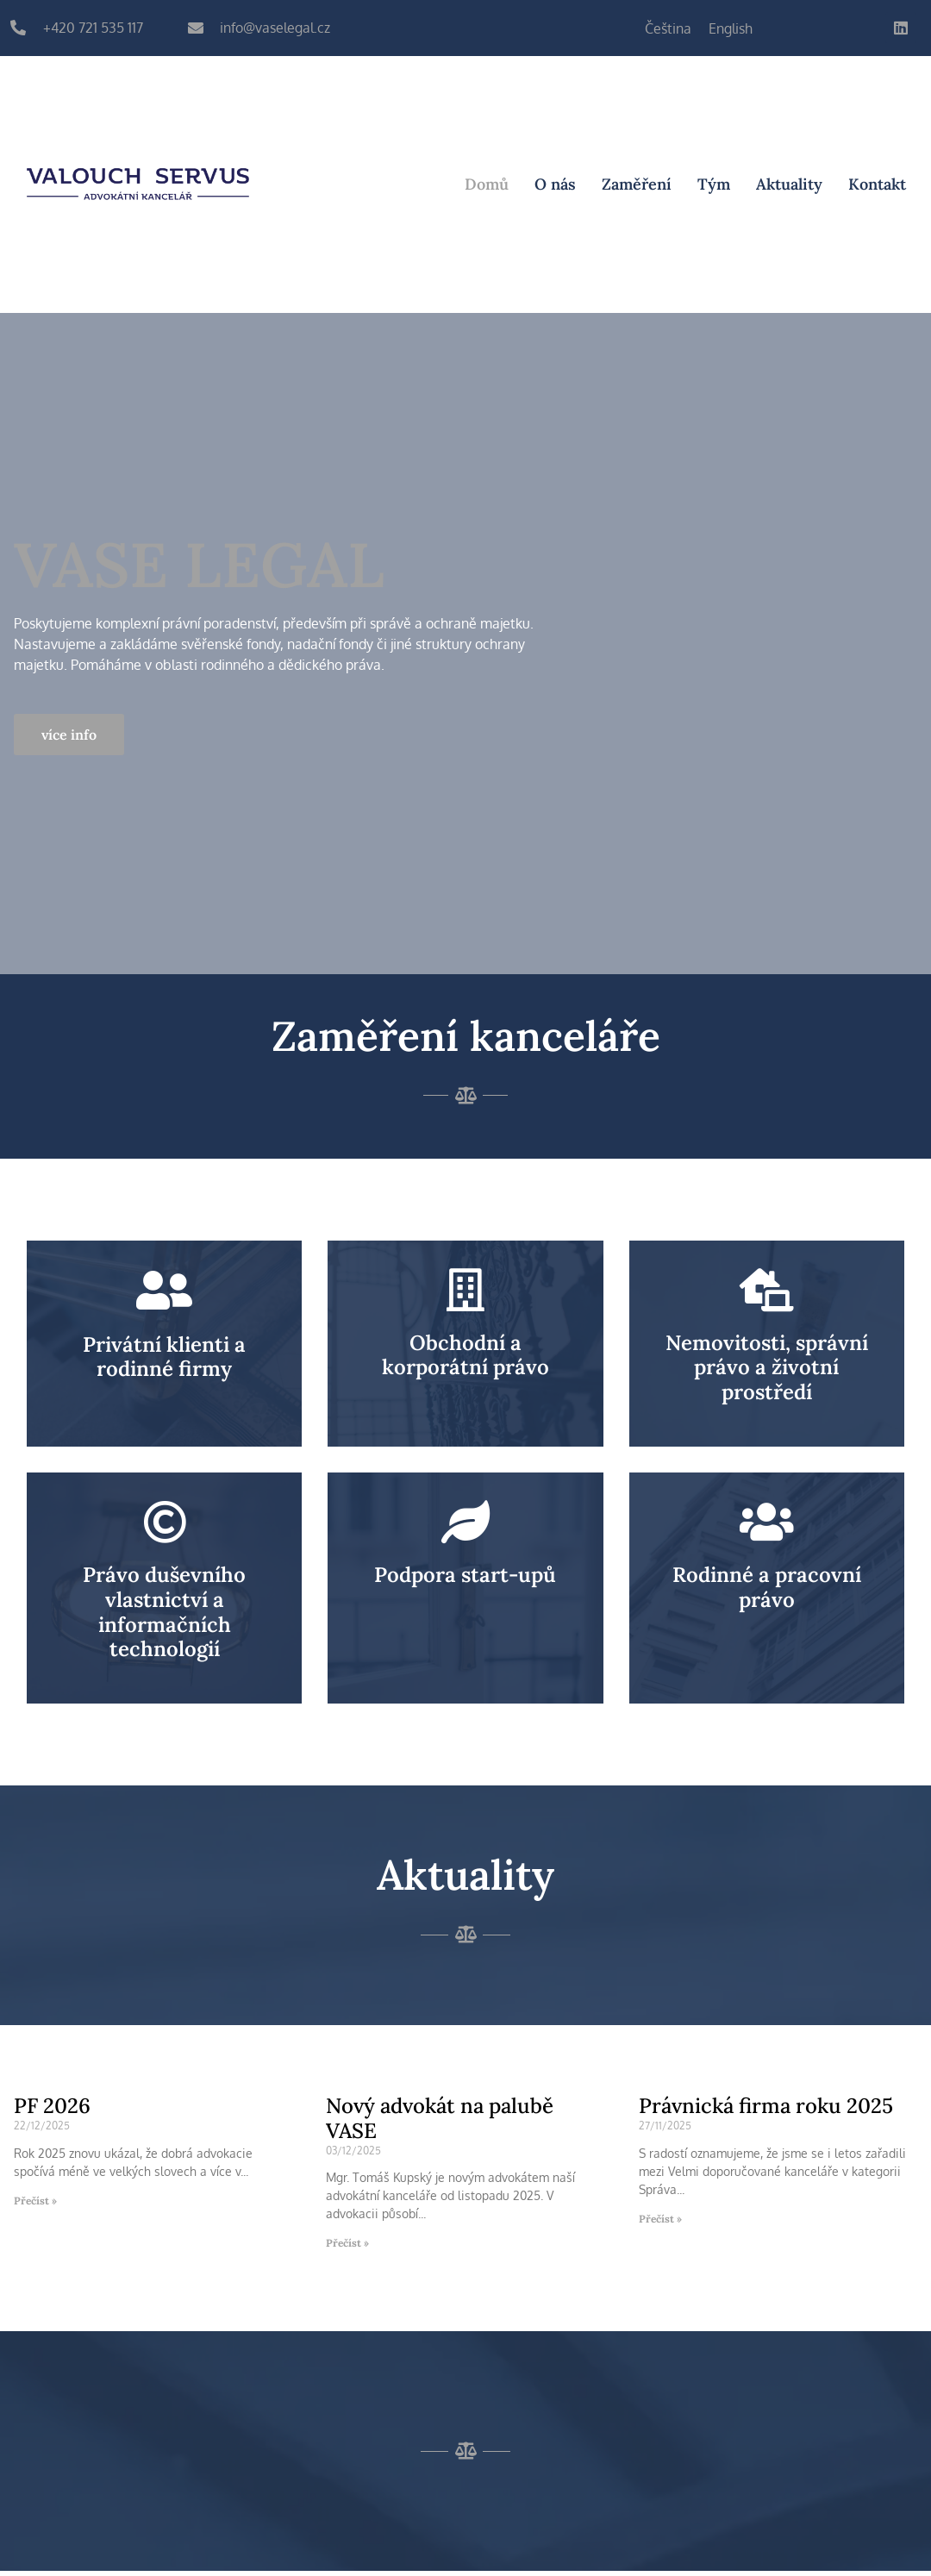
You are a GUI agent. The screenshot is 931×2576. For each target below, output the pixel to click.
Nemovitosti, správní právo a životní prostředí (766, 1367)
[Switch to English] (730, 28)
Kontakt (877, 184)
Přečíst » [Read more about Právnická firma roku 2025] (660, 2218)
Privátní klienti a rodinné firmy (164, 1357)
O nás (555, 184)
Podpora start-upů (465, 1574)
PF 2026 (52, 2105)
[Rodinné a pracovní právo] (766, 1521)
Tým (713, 184)
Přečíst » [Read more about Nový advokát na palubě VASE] (347, 2242)
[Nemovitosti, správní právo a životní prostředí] (766, 1289)
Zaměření (637, 184)
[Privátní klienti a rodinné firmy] (164, 1290)
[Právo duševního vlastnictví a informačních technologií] (164, 1521)
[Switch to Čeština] (668, 28)
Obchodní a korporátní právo (465, 1355)
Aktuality (789, 184)
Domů (487, 184)
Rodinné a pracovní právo (766, 1587)
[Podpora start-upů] (465, 1521)
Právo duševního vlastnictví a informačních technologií (164, 1611)
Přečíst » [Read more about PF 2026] (35, 2200)
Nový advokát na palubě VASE (439, 2118)
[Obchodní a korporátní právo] (465, 1289)
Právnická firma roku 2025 (766, 2105)
